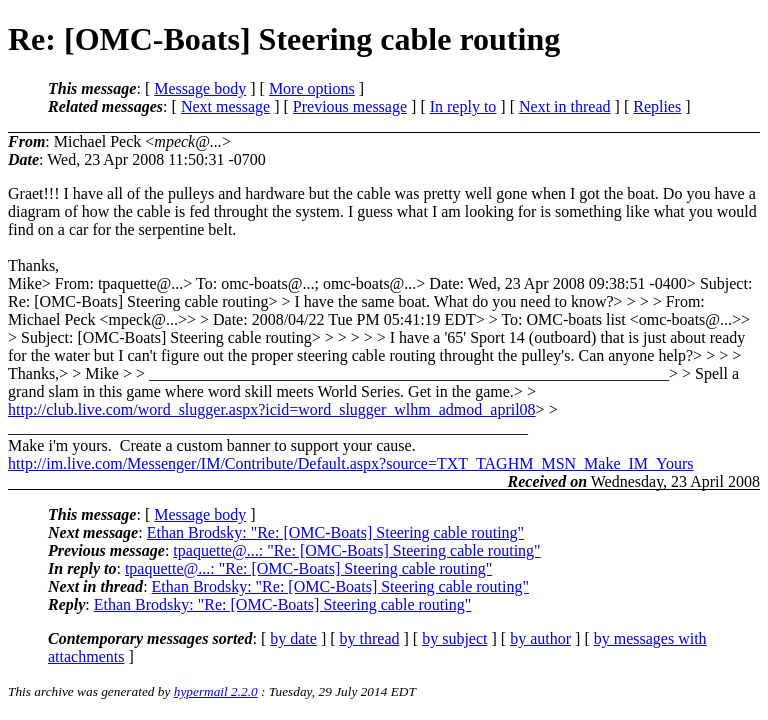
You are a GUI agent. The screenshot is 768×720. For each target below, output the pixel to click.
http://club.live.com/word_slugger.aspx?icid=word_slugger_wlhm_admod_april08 (272, 409)
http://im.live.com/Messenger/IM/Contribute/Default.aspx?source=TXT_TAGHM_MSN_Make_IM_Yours (351, 463)
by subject (454, 638)
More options (312, 88)
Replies (657, 106)
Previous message (350, 106)
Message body (200, 88)
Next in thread (565, 106)
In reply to (463, 106)
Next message (225, 106)
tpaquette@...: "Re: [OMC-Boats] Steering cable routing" (356, 550)
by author (540, 638)
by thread (370, 638)
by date (293, 638)
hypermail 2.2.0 (216, 691)
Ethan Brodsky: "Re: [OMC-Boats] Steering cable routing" (335, 532)
